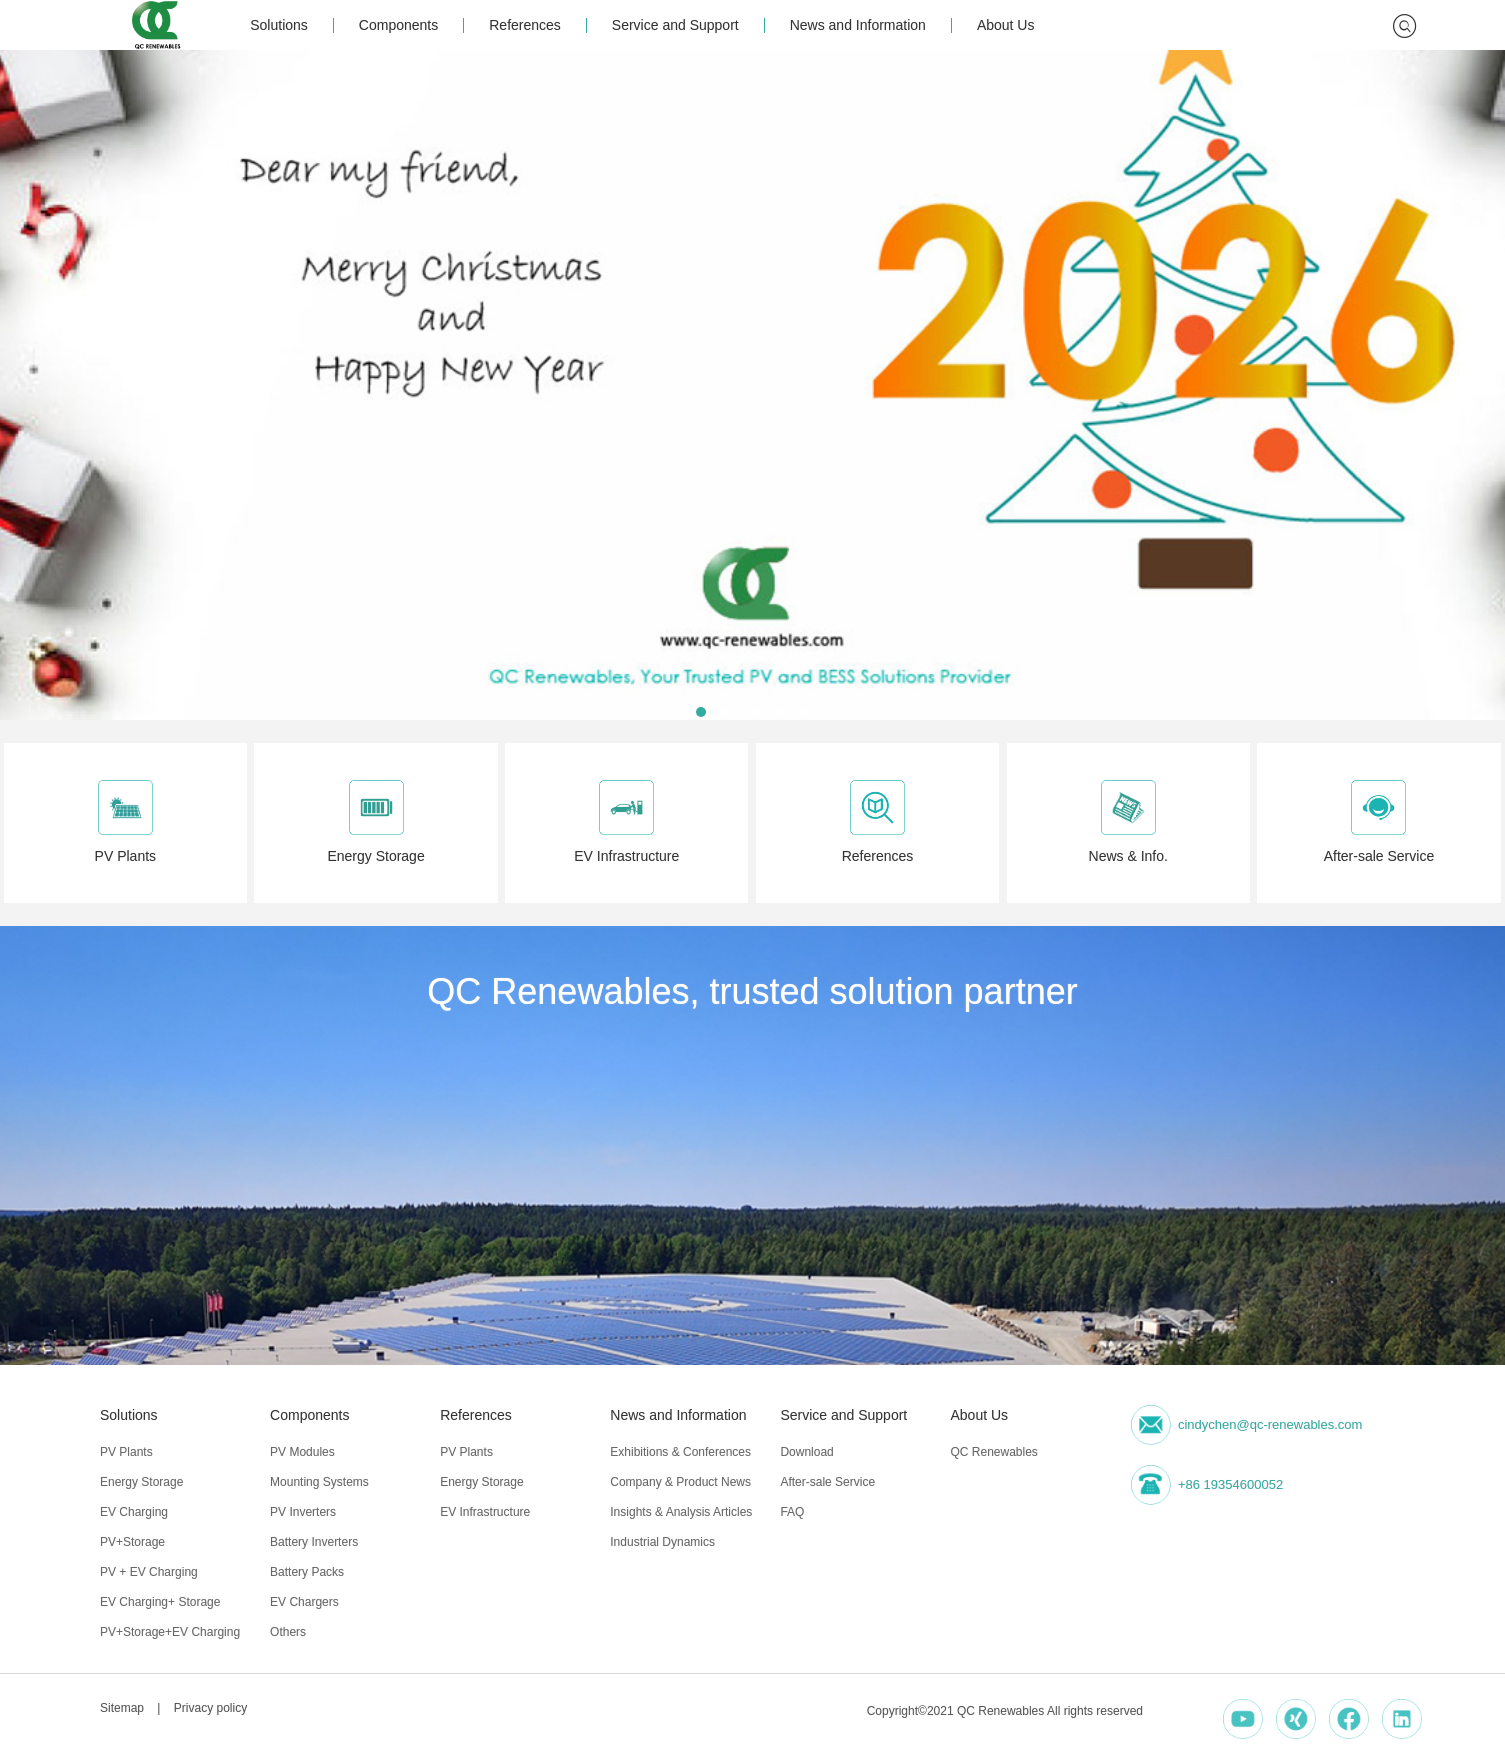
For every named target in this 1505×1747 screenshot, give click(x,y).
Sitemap (122, 1708)
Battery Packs (307, 1572)
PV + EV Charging (149, 1572)
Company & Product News (680, 1482)
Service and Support (675, 25)
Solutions (279, 25)
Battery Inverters (314, 1542)
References (525, 25)
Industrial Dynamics (662, 1542)
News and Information (858, 25)
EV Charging (134, 1512)
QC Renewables (993, 1452)
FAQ (792, 1512)
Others (288, 1632)
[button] (701, 712)
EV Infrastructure (485, 1512)
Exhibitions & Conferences (680, 1452)
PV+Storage (132, 1542)
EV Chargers (304, 1602)
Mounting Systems (319, 1482)
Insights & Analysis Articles (681, 1512)
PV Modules (302, 1452)
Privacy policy (210, 1708)
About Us (1006, 25)
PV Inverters (303, 1512)
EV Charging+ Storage (160, 1602)
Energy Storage (141, 1482)
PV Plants (126, 1452)
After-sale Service (827, 1482)
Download (806, 1452)
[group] (752, 385)
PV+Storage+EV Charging (170, 1632)
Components (398, 25)
